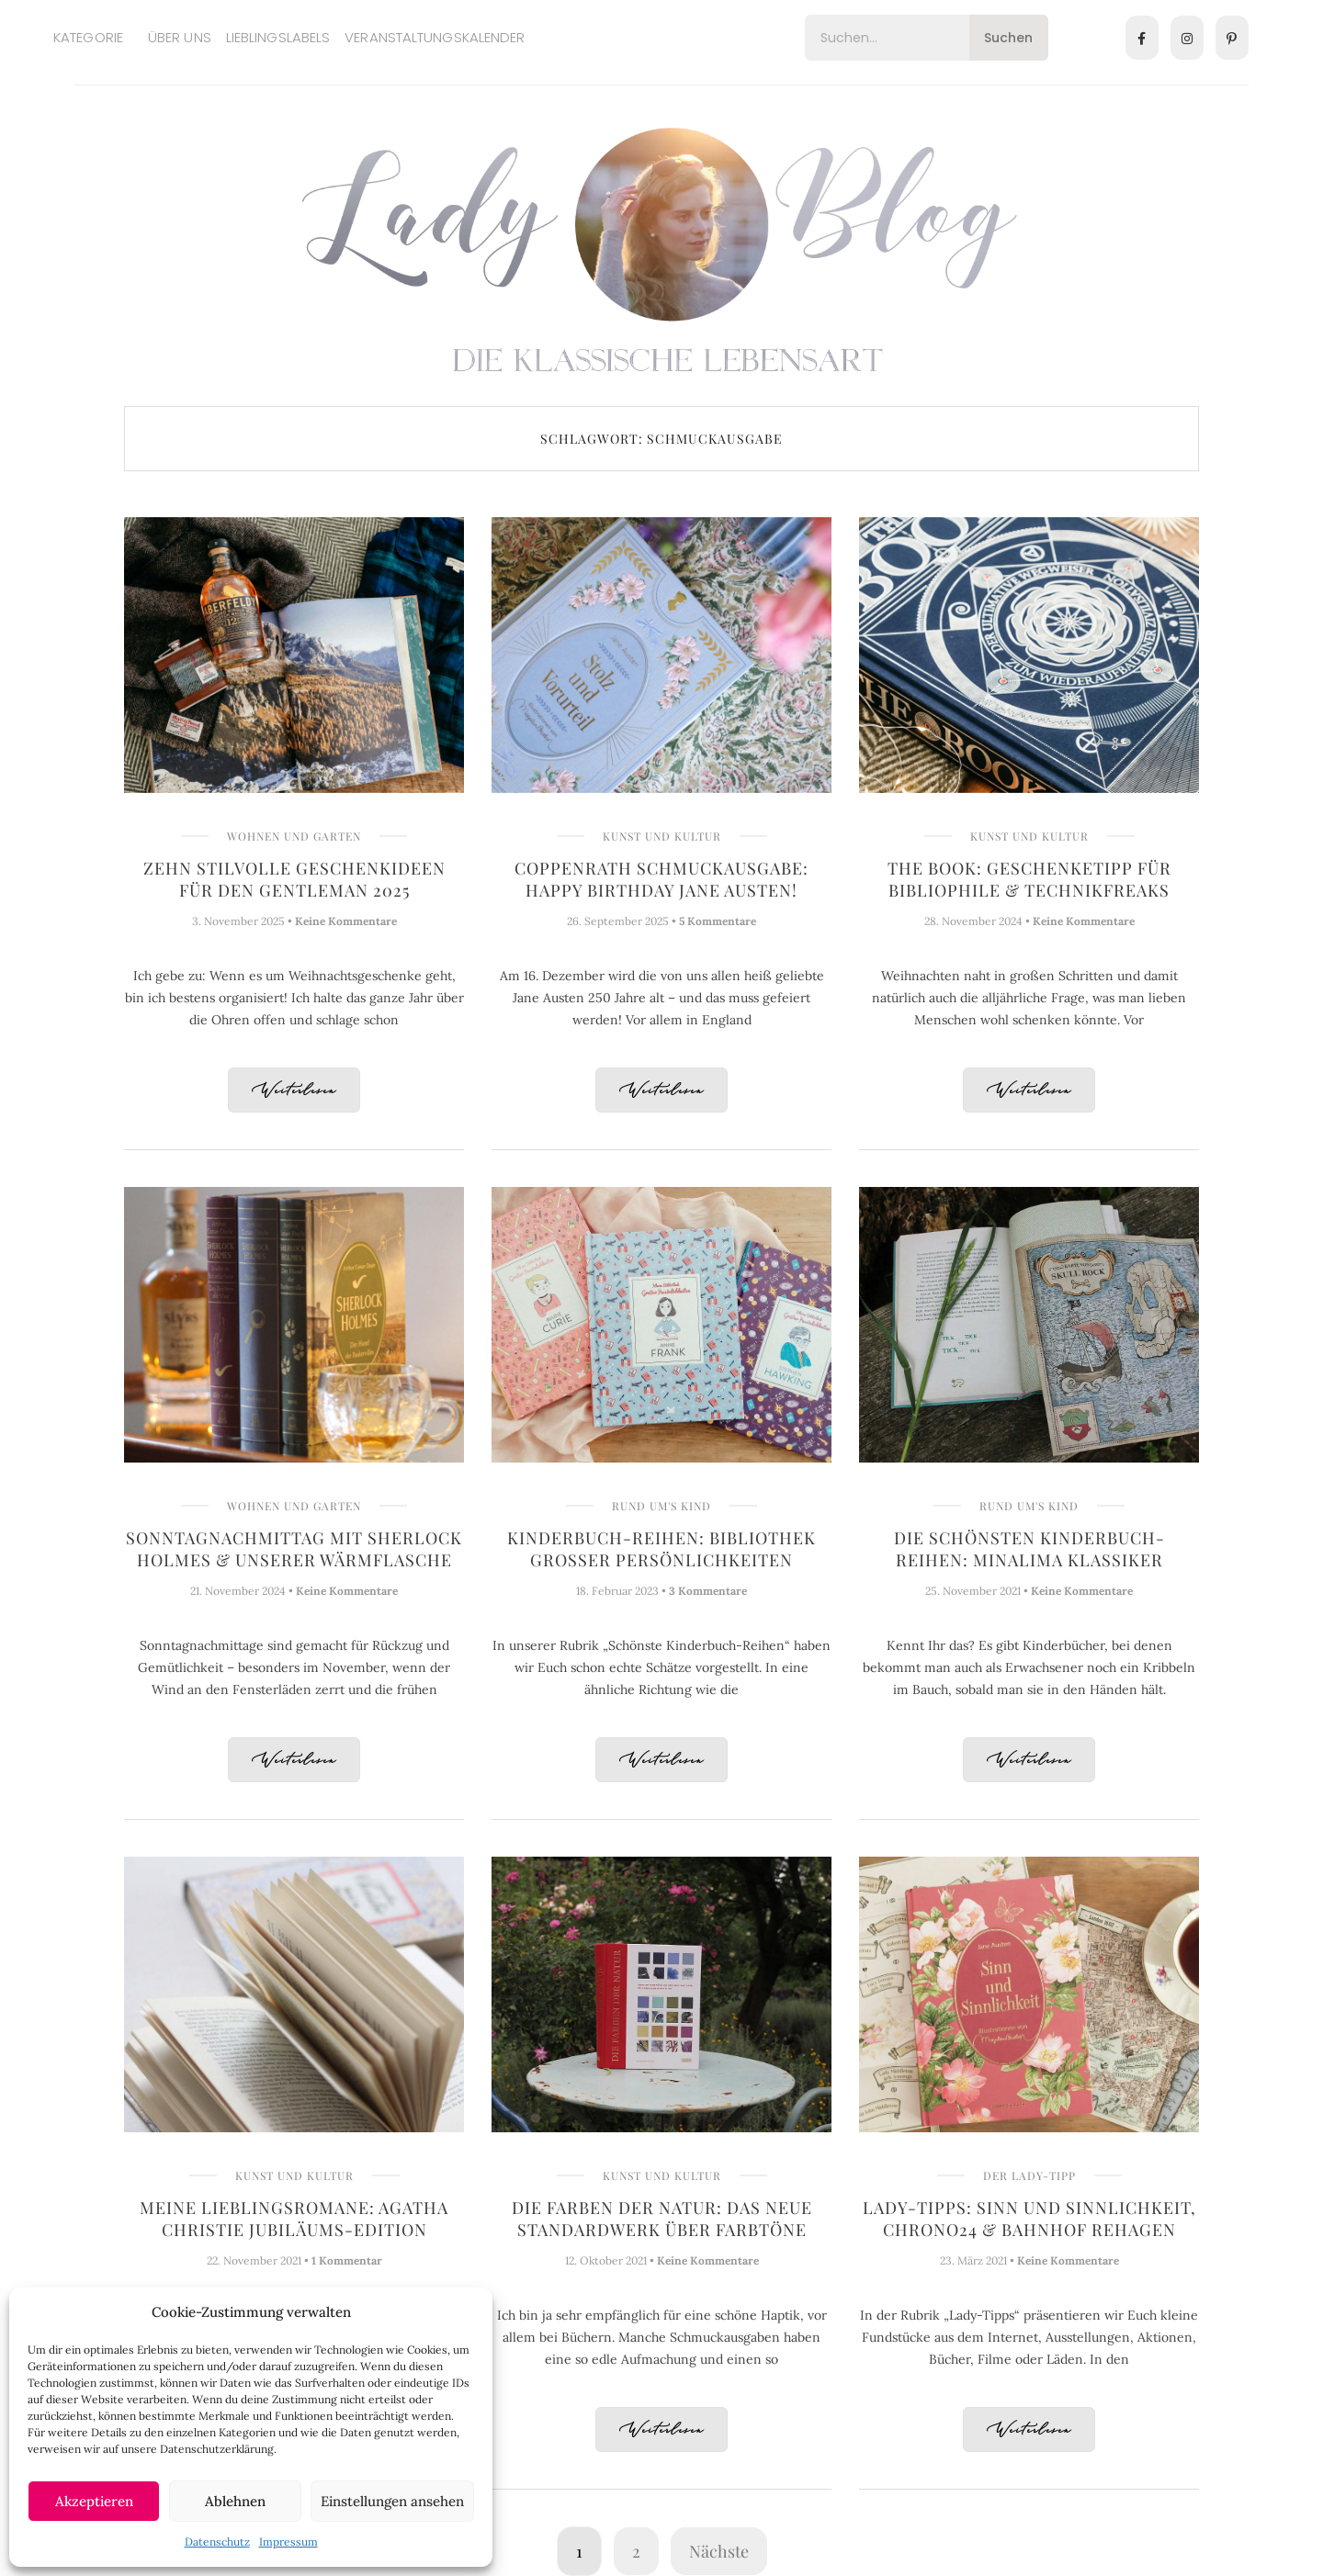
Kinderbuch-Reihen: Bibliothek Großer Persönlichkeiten (661, 1549)
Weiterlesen (294, 1090)
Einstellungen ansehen (392, 2501)
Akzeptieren (94, 2501)
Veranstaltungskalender (435, 37)
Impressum (288, 2541)
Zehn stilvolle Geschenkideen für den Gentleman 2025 (294, 879)
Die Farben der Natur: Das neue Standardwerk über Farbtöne (662, 2219)
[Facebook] (1142, 38)
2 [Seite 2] (636, 2551)
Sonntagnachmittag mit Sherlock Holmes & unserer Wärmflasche (294, 1549)
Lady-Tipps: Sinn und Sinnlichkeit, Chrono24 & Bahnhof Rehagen (1029, 2219)
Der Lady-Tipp (1029, 2175)
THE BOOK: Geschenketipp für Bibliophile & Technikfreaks (1029, 879)
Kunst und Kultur (662, 836)
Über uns (179, 37)
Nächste (719, 2551)
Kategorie (88, 37)
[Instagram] (1187, 38)
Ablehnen (235, 2501)
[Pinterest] (1232, 38)
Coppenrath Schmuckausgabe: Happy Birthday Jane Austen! (661, 879)
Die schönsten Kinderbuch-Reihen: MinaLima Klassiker (1029, 1549)
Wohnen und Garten (294, 836)
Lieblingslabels (278, 37)
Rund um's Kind (661, 1505)
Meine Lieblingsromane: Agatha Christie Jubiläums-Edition (294, 2219)
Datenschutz (217, 2541)
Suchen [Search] (1008, 37)
